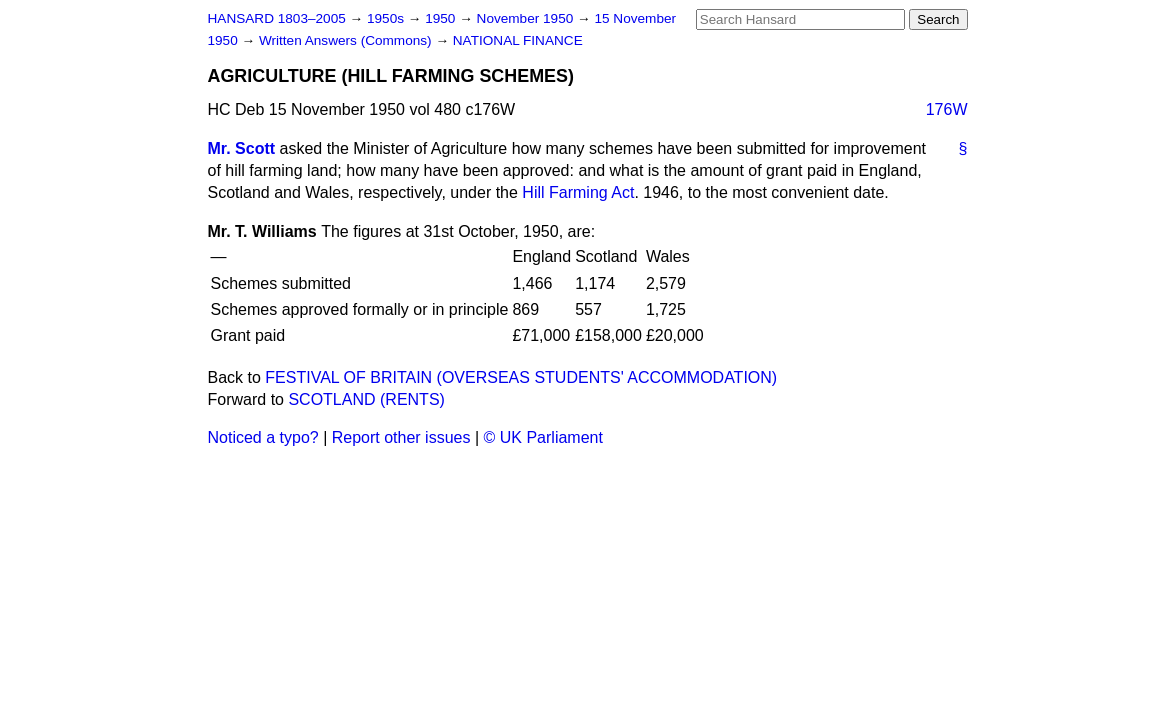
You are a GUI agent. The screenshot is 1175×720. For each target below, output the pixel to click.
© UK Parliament (543, 437)
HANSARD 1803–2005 (277, 18)
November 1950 (527, 18)
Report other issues (401, 437)
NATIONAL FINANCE (518, 40)
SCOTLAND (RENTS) (366, 399)
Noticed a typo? (263, 437)
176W (947, 109)
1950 (442, 18)
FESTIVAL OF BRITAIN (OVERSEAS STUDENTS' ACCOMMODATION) (521, 377)
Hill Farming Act (578, 192)
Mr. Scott (242, 148)
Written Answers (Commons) (347, 40)
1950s (387, 18)
